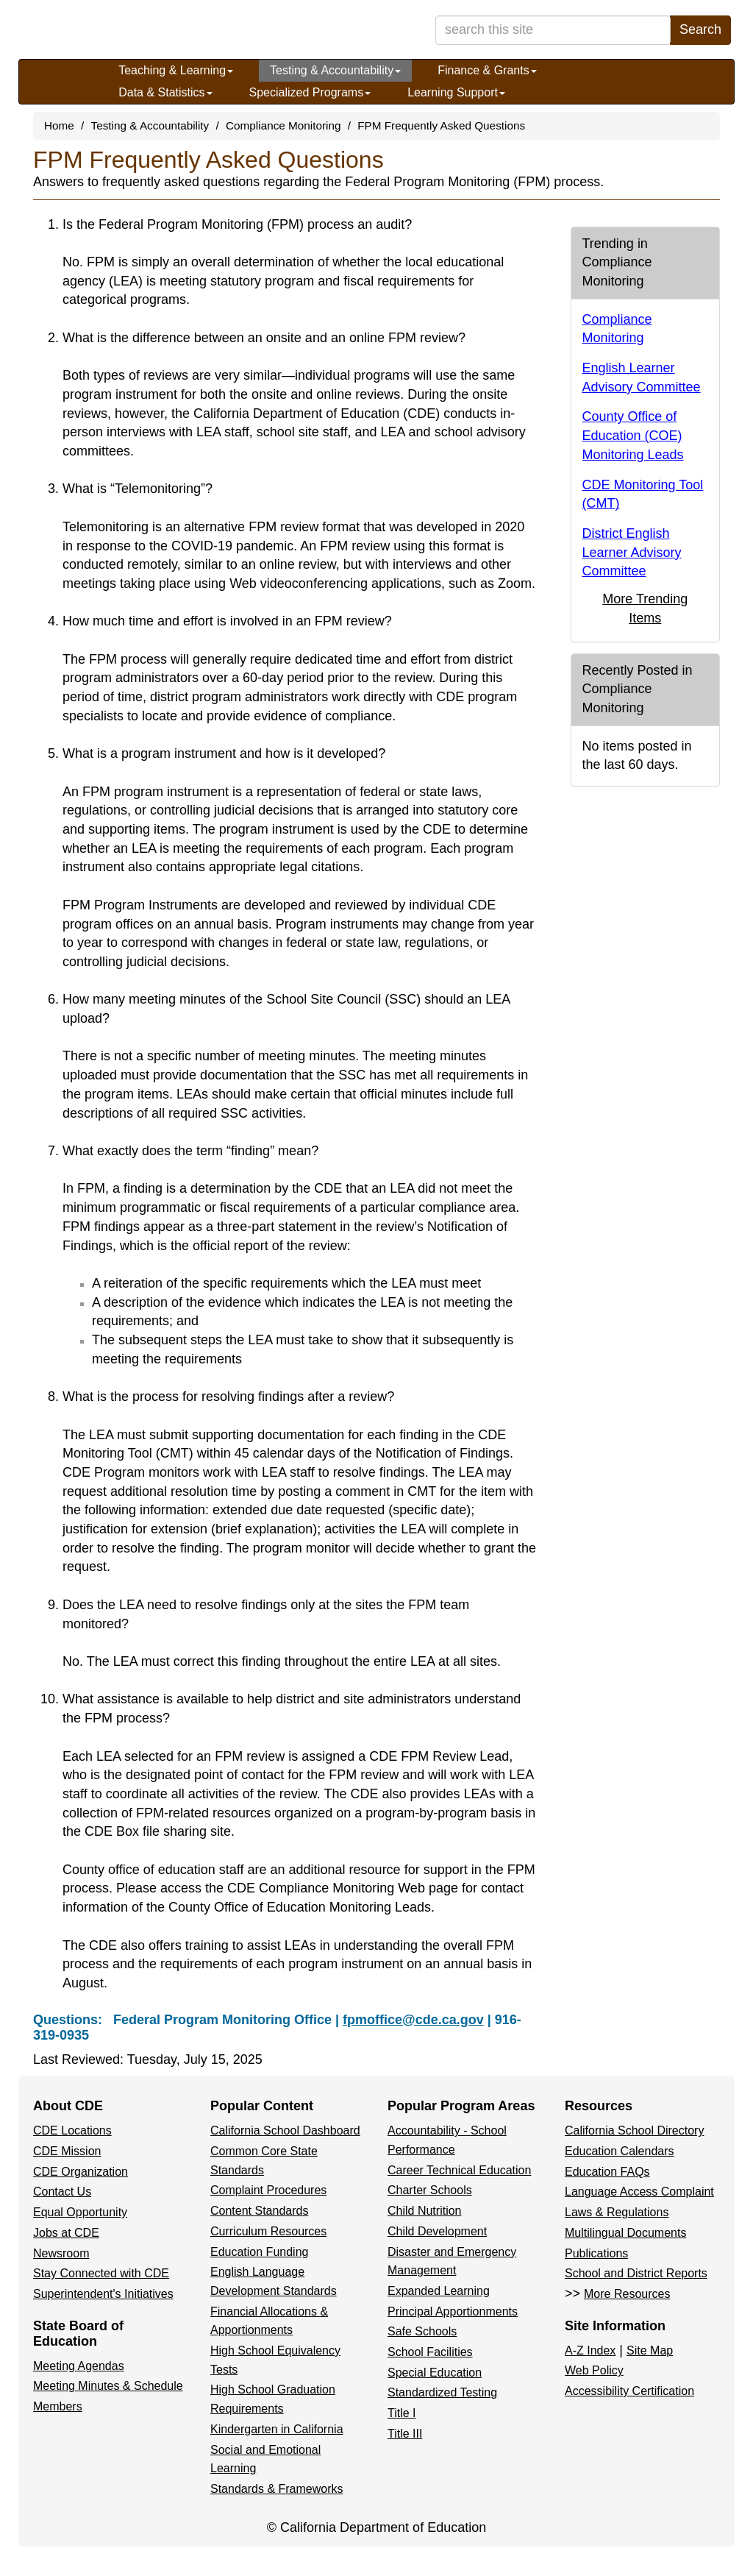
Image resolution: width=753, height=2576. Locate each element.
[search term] (553, 30)
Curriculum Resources (268, 2231)
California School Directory (634, 2130)
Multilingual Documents (625, 2232)
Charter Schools (430, 2190)
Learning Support (456, 92)
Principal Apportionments (453, 2311)
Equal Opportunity (80, 2212)
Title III (405, 2433)
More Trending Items (645, 608)
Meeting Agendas (78, 2366)
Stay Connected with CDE (101, 2273)
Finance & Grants (487, 70)
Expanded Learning (439, 2291)
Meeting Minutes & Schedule (108, 2386)
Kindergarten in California (276, 2429)
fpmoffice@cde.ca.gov (413, 2019)
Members (57, 2406)
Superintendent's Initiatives (103, 2294)
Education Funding (259, 2252)
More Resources (627, 2294)
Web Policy (594, 2370)
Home (59, 125)
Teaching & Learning (175, 70)
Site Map (650, 2350)
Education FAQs (607, 2171)
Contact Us (62, 2191)
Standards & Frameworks (276, 2489)
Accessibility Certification (629, 2391)
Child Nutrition (424, 2210)
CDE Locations (72, 2130)
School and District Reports (636, 2273)
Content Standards (259, 2210)
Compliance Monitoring (283, 125)
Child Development (437, 2231)
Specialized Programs (310, 92)
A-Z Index (590, 2350)
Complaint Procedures (268, 2190)
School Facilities (430, 2352)
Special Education (435, 2372)
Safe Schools (422, 2331)
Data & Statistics (165, 92)
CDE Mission (67, 2151)
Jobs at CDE (66, 2232)
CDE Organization (80, 2171)
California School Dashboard (285, 2130)
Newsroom (61, 2253)
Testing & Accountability (335, 70)
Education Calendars (619, 2151)
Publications (596, 2253)
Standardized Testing (442, 2392)
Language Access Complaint (639, 2191)
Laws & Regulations (616, 2212)
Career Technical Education (459, 2170)
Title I (402, 2413)
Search (700, 29)
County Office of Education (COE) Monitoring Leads (633, 435)
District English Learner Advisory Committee (632, 552)
